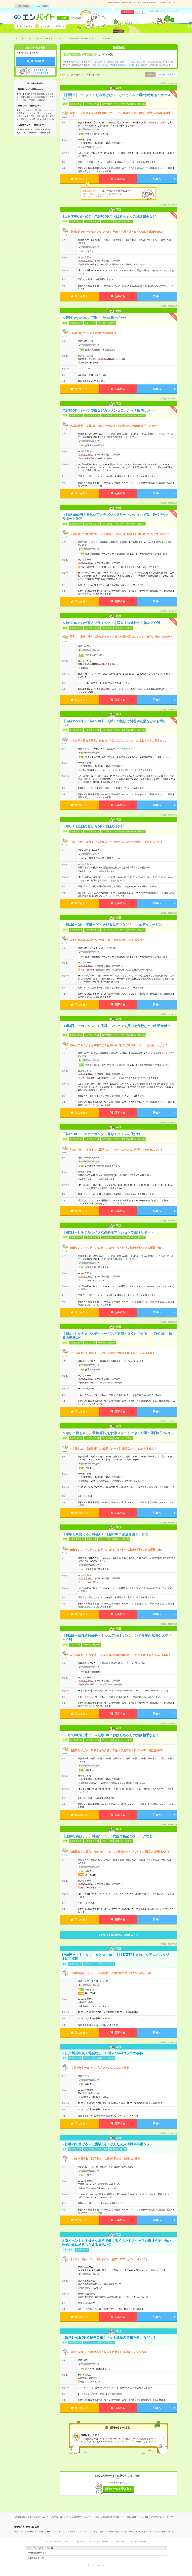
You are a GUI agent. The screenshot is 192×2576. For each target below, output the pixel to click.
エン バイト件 (41, 6)
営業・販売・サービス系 (125, 62)
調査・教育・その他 (46, 119)
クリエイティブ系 (32, 113)
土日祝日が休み (45, 133)
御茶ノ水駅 (25, 97)
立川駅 (24, 100)
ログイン (140, 12)
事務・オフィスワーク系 (27, 110)
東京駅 (19, 94)
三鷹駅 (32, 100)
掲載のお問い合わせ (137, 2542)
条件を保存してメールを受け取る (40, 71)
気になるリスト (29, 26)
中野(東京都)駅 (39, 97)
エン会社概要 (118, 2542)
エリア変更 (76, 18)
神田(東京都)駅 (39, 94)
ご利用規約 (79, 2542)
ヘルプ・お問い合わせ (157, 11)
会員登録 (127, 12)
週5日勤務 (32, 133)
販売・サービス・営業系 (50, 2531)
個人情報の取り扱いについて (58, 2542)
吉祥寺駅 (41, 100)
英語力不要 (21, 133)
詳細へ (157, 179)
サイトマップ (173, 11)
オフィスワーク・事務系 (103, 62)
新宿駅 (27, 94)
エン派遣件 (22, 6)
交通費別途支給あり (43, 129)
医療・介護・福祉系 (39, 116)
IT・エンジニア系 (90, 2531)
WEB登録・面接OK (25, 129)
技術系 (25, 116)
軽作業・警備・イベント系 (141, 2531)
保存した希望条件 (55, 26)
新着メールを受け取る (118, 2488)
